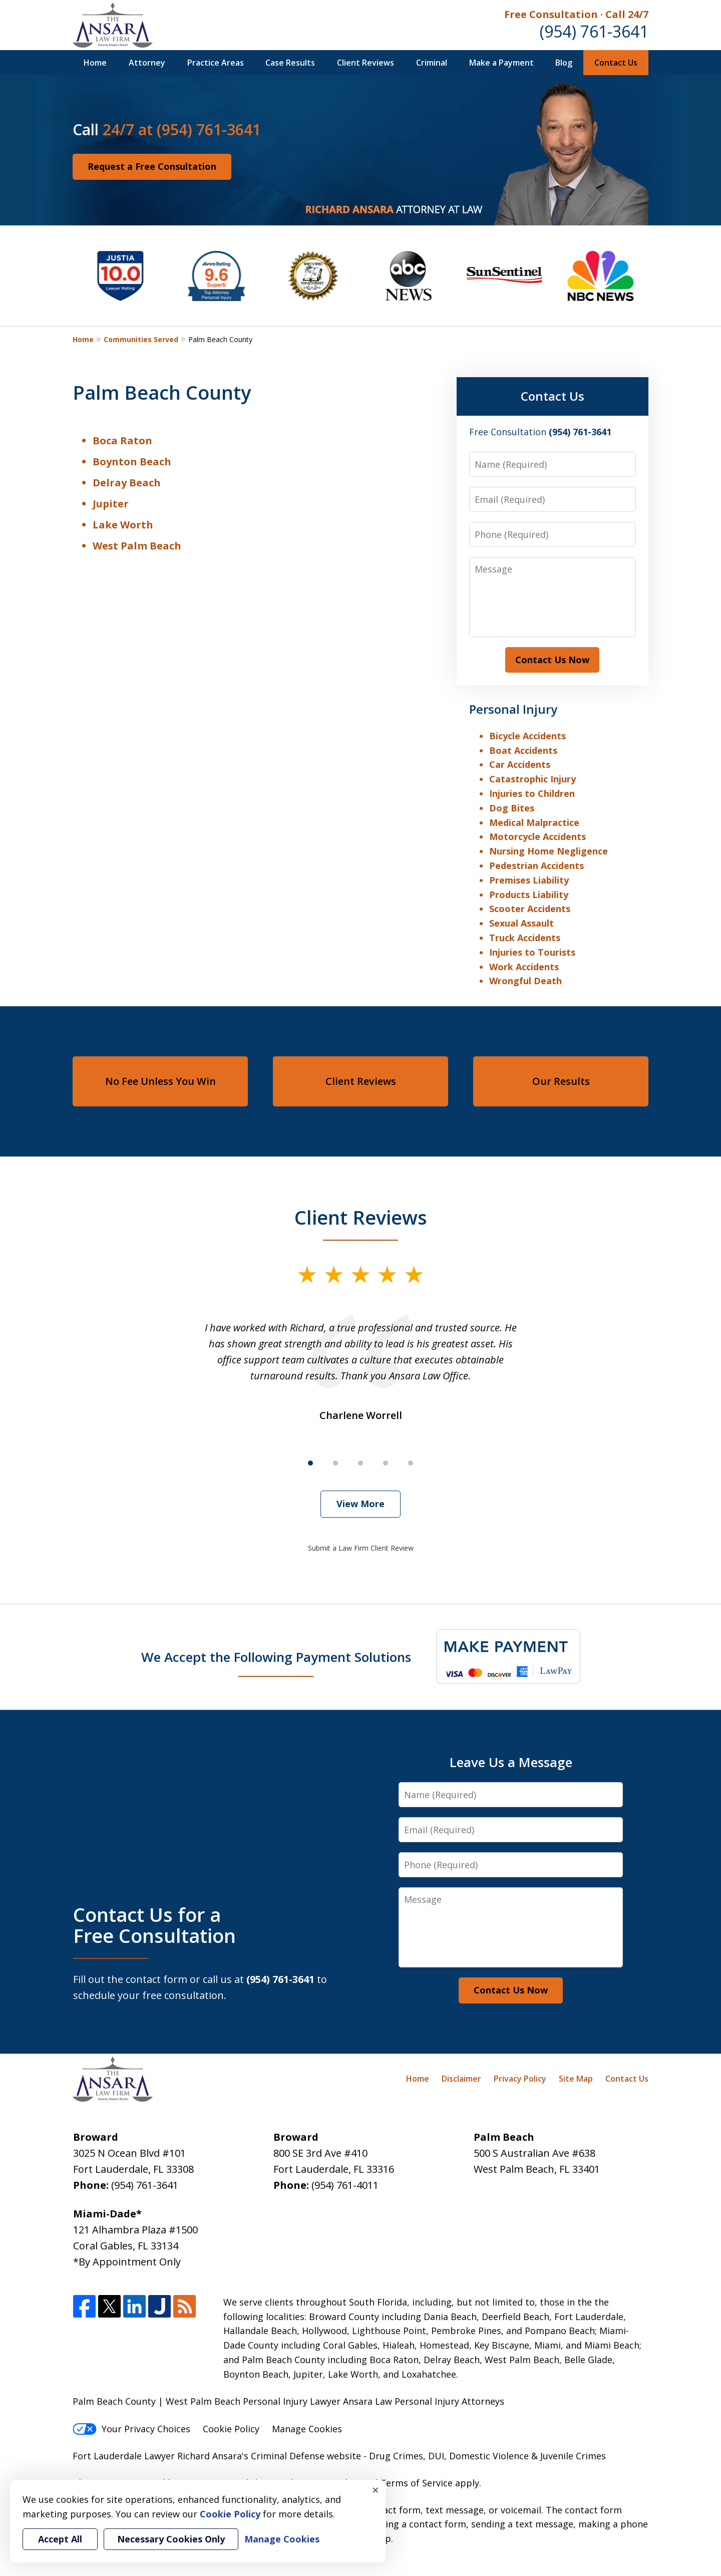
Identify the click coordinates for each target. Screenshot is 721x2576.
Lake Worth (123, 524)
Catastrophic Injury (532, 779)
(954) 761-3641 (594, 31)
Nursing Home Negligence (548, 851)
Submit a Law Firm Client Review (361, 1548)
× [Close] (375, 2490)
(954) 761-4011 (345, 2185)
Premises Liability (529, 880)
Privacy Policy (520, 2078)
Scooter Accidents (529, 909)
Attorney (147, 62)
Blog (563, 62)
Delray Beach (127, 482)
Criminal (431, 62)
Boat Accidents (523, 750)
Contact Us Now (552, 660)
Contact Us (615, 62)
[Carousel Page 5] (410, 1463)
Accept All (60, 2539)
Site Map (576, 2078)
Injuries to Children (532, 793)
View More (360, 1504)
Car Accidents (519, 764)
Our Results (561, 1081)
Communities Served (141, 339)
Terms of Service (416, 2483)
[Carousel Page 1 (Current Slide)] (310, 1463)
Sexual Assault (521, 923)
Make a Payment (501, 62)
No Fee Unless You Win (160, 1081)
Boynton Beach (132, 461)
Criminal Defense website (306, 2456)
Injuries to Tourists (532, 952)
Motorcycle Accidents (537, 836)
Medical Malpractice (534, 822)
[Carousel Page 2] (335, 1463)
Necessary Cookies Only (171, 2539)
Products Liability (528, 895)
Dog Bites (511, 808)
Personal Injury (513, 709)
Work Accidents (524, 967)
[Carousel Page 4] (385, 1463)
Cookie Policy (231, 2429)
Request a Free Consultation (152, 166)
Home (95, 62)
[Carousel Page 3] (360, 1463)
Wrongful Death (525, 981)
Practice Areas (215, 62)
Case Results (290, 62)
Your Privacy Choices (131, 2429)
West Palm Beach (137, 545)
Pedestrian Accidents (536, 866)
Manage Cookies (307, 2429)
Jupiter (111, 503)
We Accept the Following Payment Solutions (276, 1657)
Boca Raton (122, 440)
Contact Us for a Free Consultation (154, 1924)
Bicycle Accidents (527, 736)
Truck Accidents (524, 938)
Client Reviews (365, 62)
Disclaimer (461, 2078)
